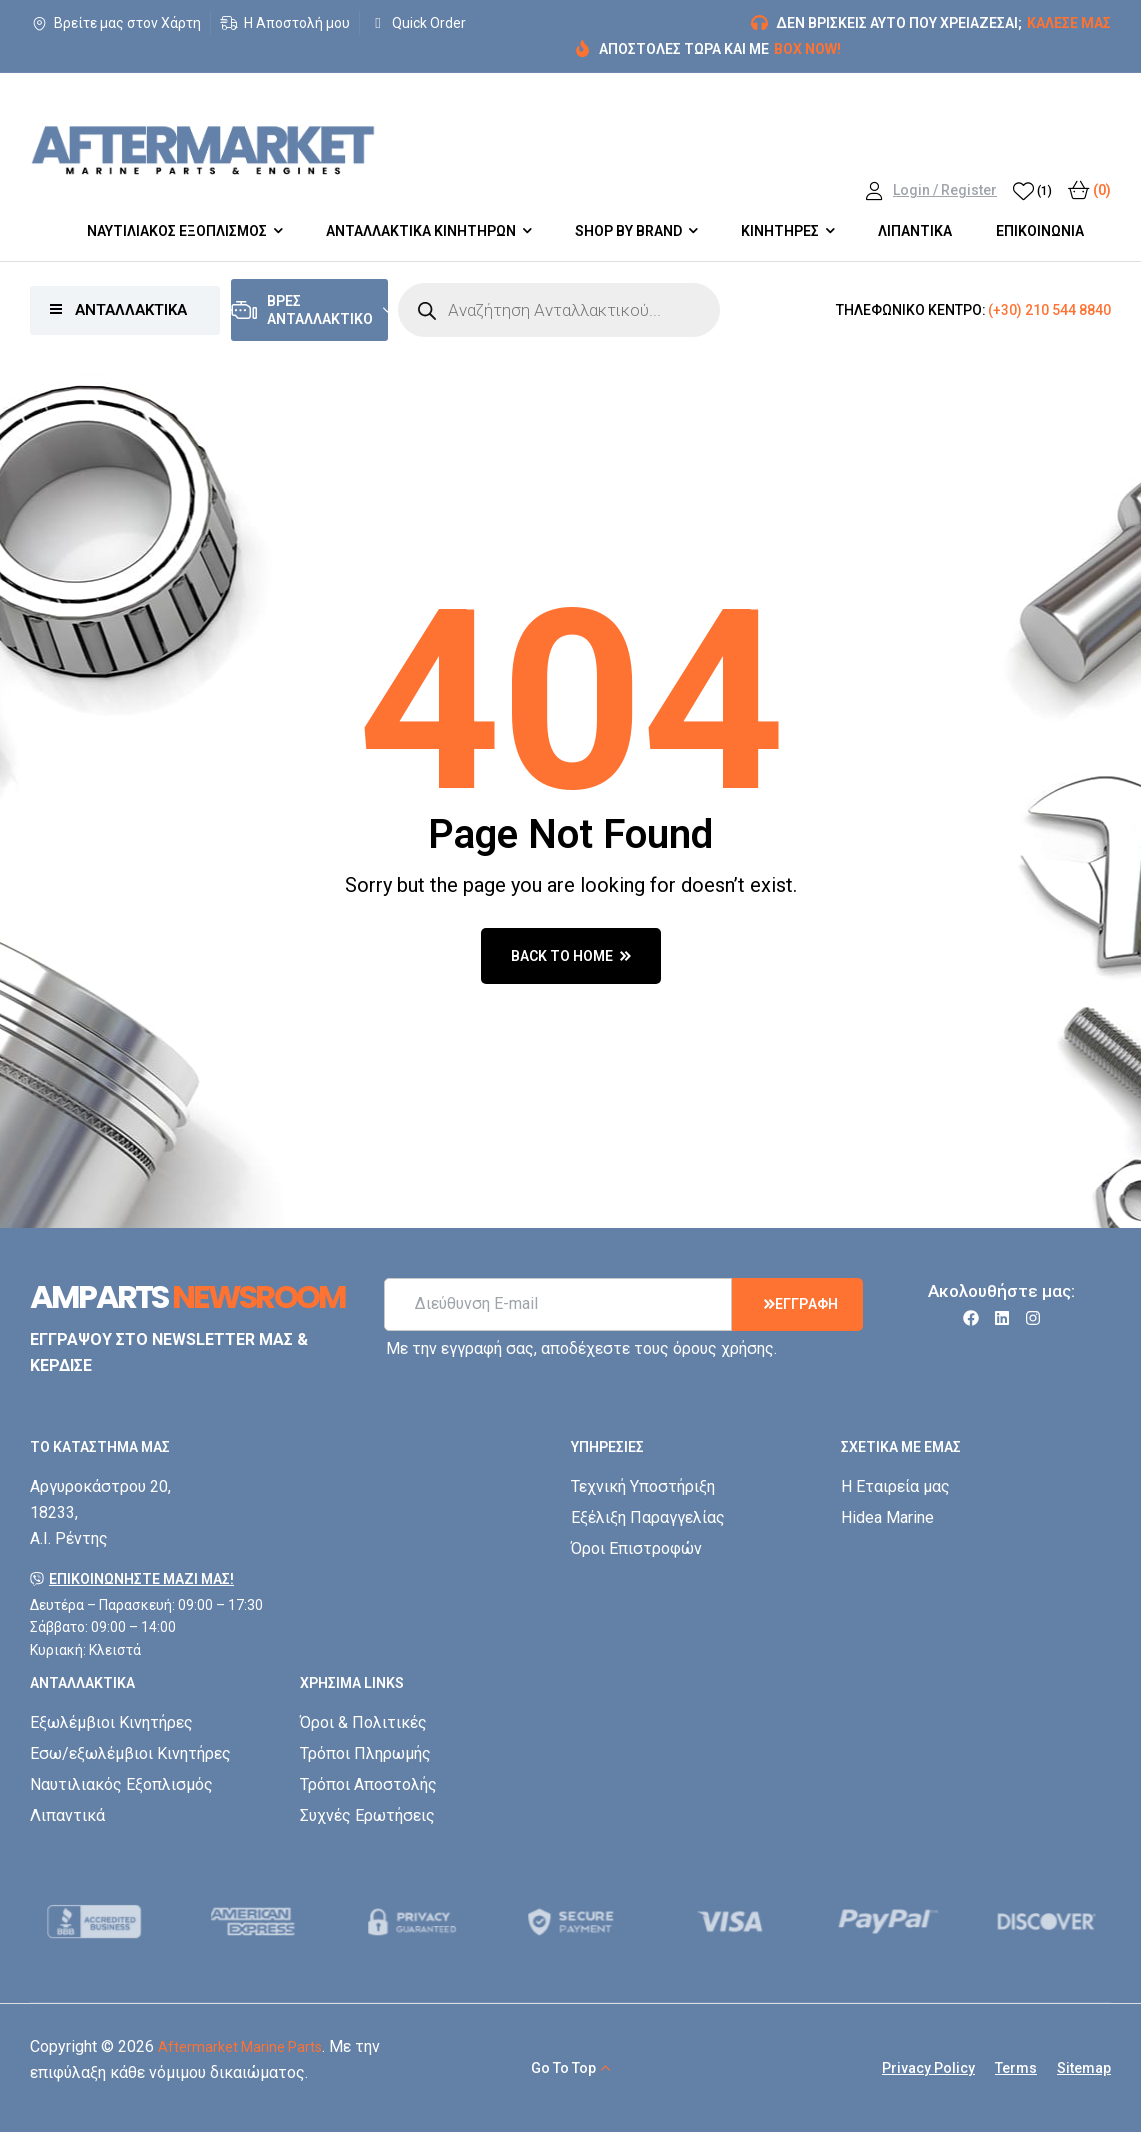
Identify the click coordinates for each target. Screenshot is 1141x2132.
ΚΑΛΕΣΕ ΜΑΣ (1069, 23)
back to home (571, 956)
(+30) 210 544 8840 (1049, 310)
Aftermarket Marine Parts (240, 2047)
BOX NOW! (807, 49)
